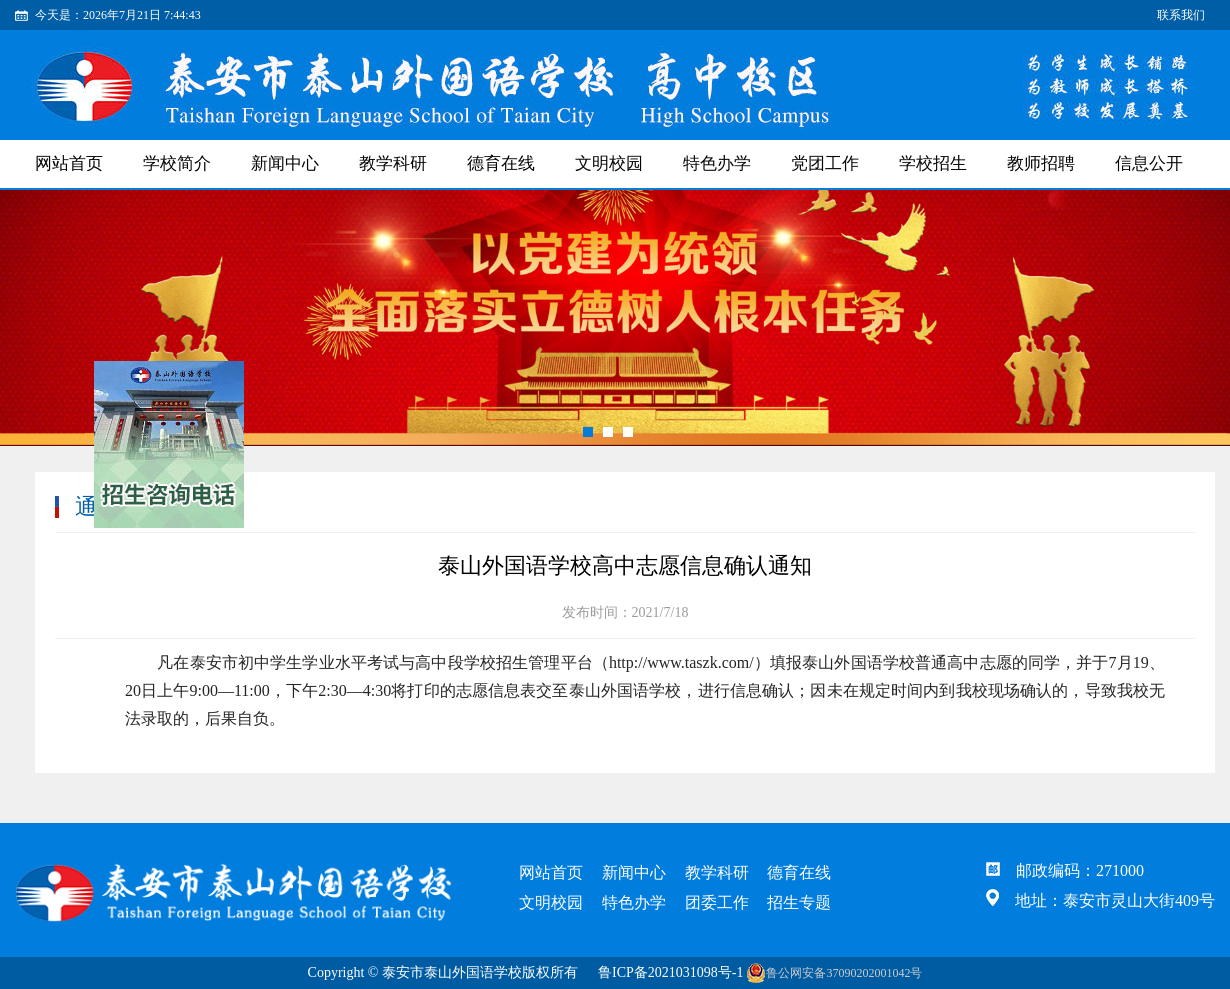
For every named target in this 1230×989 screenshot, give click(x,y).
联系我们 (1181, 15)
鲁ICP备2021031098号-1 (670, 972)
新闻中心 (285, 163)
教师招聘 (1041, 163)
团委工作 (717, 902)
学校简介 (177, 163)
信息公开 (1149, 163)
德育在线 (501, 163)
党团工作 (825, 163)
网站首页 (69, 163)
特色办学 (717, 163)
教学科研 (393, 163)
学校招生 (933, 163)
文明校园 (609, 163)
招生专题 (799, 902)
